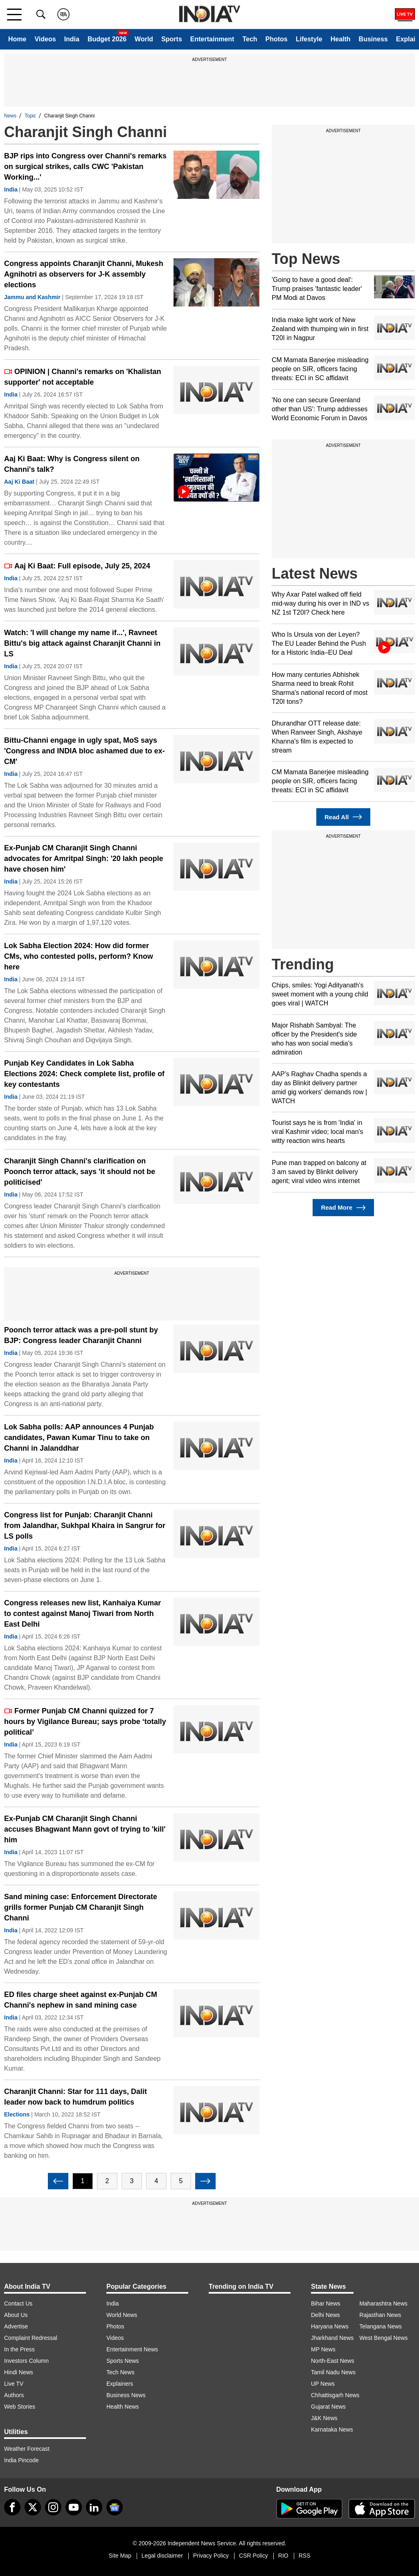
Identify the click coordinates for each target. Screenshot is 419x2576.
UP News (323, 2383)
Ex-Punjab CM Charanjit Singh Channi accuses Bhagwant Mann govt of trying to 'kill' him (85, 1829)
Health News (122, 2406)
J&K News (324, 2418)
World (144, 39)
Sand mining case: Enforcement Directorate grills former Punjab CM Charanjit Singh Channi (80, 1907)
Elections (16, 2114)
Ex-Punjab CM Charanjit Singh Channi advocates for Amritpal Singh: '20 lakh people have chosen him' (83, 858)
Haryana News (330, 2326)
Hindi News (18, 2372)
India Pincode (21, 2460)
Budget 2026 (107, 39)
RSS (305, 2555)
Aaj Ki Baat (19, 481)
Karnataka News (332, 2429)
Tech (249, 39)
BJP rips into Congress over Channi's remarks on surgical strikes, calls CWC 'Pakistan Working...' (85, 166)
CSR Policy (253, 2555)
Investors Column (26, 2360)
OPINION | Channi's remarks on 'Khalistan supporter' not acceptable (82, 376)
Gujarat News (328, 2406)
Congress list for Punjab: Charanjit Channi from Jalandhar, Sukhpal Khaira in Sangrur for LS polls (84, 1525)
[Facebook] (12, 2507)
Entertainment (212, 39)
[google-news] (114, 2507)
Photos (277, 39)
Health (341, 39)
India (71, 39)
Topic (30, 116)
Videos (45, 39)
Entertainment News (132, 2349)
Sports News (122, 2360)
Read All (343, 817)
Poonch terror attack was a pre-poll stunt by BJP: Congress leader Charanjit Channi (81, 1335)
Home (17, 39)
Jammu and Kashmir (32, 297)
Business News (126, 2395)
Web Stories (19, 2406)
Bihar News (325, 2303)
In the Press (19, 2349)
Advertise (16, 2326)
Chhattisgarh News (335, 2395)
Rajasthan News (380, 2315)
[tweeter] (33, 2507)
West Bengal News (383, 2338)
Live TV (13, 2383)
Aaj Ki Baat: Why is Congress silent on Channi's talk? (72, 464)
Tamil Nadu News (333, 2372)
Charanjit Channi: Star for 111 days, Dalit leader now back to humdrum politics (75, 2096)
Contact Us (18, 2303)
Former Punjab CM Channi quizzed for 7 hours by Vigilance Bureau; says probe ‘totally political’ (85, 1721)
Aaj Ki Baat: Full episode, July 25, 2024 (77, 566)
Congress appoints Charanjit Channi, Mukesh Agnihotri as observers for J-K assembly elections (83, 274)
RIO (283, 2555)
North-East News (332, 2360)
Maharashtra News (383, 2303)
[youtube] (73, 2507)
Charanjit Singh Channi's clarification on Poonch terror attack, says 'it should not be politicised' (79, 1171)
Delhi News (325, 2315)
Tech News (120, 2372)
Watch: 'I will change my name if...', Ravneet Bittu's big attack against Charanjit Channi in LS (82, 643)
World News (121, 2315)
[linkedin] (94, 2507)
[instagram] (53, 2507)
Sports (171, 39)
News (10, 116)
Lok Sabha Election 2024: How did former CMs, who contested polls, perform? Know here (78, 956)
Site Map (119, 2555)
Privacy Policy (211, 2555)
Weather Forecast (27, 2448)
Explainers (119, 2383)
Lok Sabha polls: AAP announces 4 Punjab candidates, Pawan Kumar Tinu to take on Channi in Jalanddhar (79, 1437)
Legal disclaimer (162, 2555)
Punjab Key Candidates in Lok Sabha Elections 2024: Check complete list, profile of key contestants (84, 1074)
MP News (323, 2349)
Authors (14, 2395)
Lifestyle (309, 39)
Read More (343, 1208)
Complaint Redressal (30, 2338)
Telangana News (380, 2326)
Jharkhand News (332, 2338)
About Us (16, 2315)
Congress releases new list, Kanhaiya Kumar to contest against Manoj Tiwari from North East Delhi (82, 1613)
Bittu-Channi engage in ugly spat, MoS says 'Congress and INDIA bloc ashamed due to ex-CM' (84, 751)
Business (373, 39)
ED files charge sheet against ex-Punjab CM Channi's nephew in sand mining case (80, 1999)
